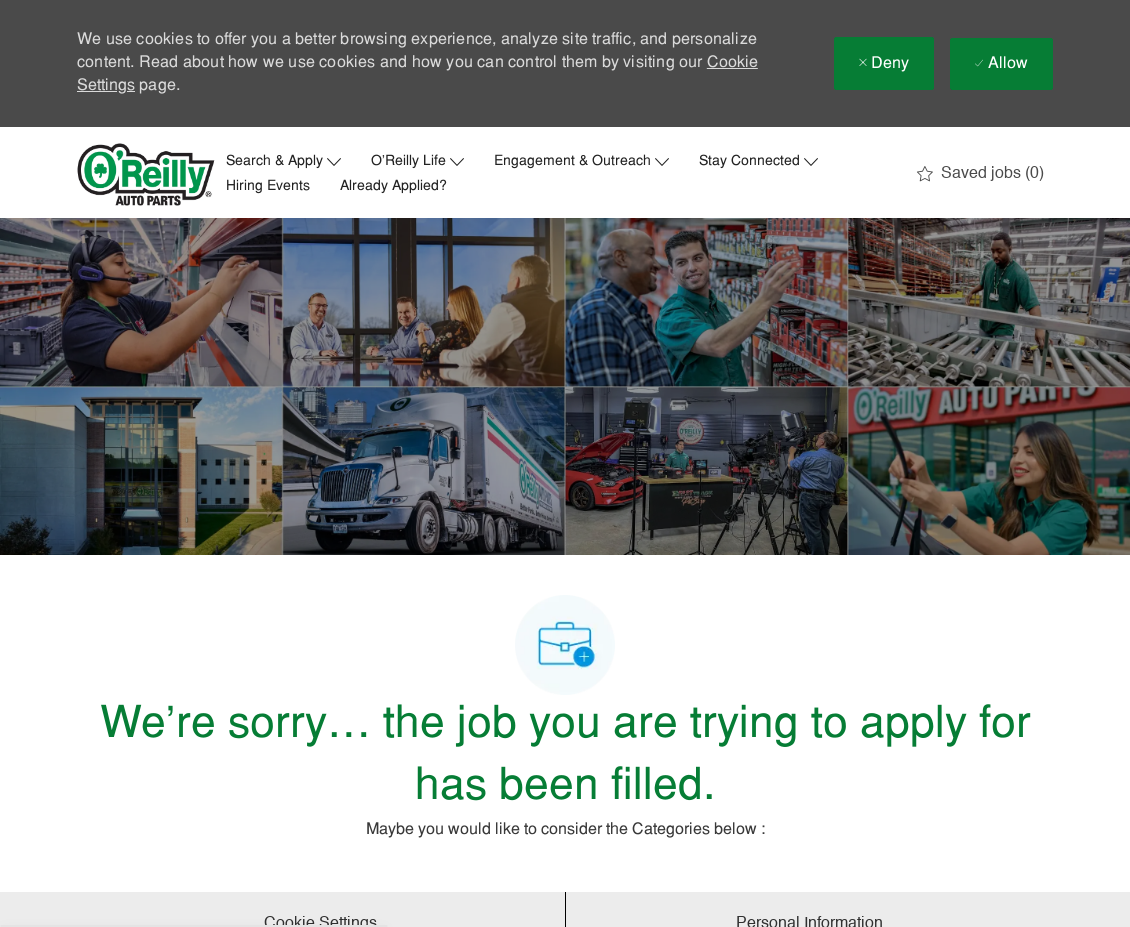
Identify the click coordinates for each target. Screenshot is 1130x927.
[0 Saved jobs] (980, 174)
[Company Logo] (146, 174)
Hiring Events (268, 187)
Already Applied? (393, 187)
